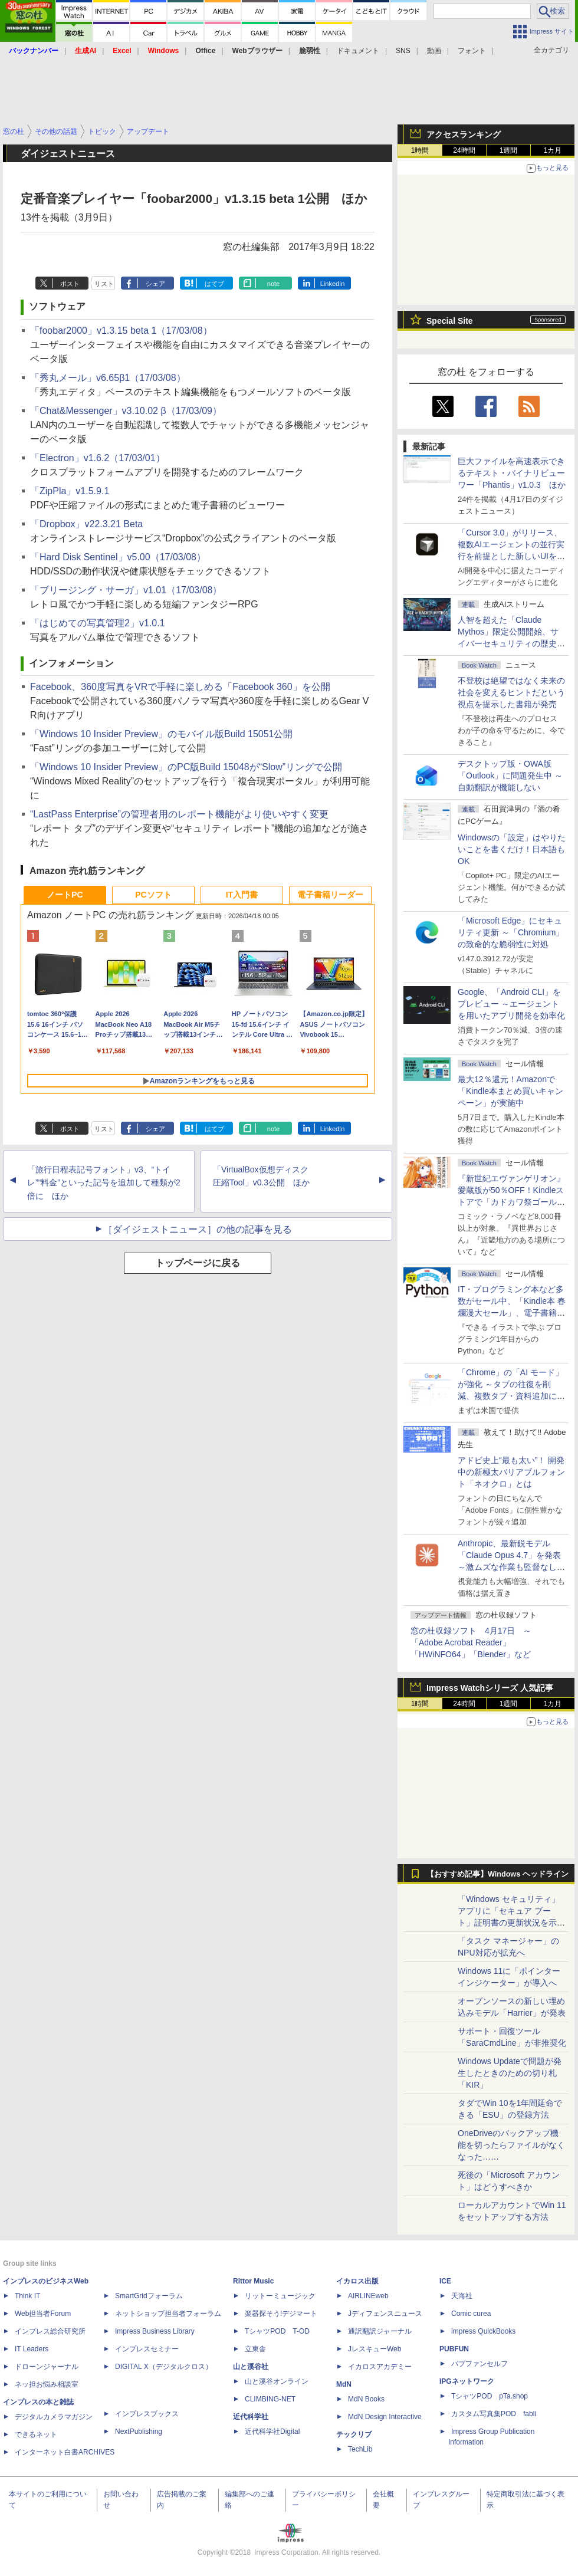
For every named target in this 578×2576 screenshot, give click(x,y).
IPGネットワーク (466, 2381)
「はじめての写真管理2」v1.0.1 (97, 623)
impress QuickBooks (483, 2331)
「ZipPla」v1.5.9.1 (69, 491)
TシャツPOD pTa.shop (489, 2396)
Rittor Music (253, 2281)
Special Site (449, 321)
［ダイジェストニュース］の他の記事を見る (197, 1229)
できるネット (36, 2434)
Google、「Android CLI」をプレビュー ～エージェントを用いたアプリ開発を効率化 (511, 1003)
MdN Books (366, 2399)
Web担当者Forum (43, 2313)
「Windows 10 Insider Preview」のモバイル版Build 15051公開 (161, 734)
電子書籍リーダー (330, 894)
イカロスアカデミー (380, 2367)
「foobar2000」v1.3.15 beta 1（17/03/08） (121, 331)
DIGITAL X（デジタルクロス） (163, 2367)
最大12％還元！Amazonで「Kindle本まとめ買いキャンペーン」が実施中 (510, 1091)
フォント (472, 51)
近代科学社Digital (272, 2431)
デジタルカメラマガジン (54, 2417)
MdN (344, 2384)
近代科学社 (250, 2417)
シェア (155, 283)
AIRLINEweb (368, 2296)
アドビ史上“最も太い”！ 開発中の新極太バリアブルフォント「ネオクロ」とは (511, 1472)
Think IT (27, 2296)
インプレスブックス (147, 2414)
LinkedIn (332, 283)
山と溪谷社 (250, 2367)
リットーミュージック (280, 2296)
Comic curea (471, 2313)
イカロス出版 (357, 2281)
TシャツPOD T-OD (277, 2331)
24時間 (464, 150)
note (273, 283)
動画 (434, 51)
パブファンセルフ (479, 2364)
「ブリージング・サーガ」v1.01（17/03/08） (126, 590)
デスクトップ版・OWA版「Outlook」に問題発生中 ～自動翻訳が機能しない (510, 775)
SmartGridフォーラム (149, 2296)
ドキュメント (358, 51)
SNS (403, 51)
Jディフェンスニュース (385, 2313)
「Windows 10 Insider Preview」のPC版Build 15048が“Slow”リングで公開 (186, 767)
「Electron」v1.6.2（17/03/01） (97, 458)
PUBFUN (454, 2349)
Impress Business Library (155, 2331)
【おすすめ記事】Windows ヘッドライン (497, 1874)
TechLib (360, 2449)
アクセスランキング (463, 134)
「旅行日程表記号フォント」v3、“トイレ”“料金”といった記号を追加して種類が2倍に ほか (103, 1183)
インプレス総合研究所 (50, 2331)
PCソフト (153, 894)
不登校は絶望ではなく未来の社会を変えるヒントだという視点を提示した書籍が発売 (511, 692)
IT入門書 (242, 894)
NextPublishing (138, 2431)
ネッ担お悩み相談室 (46, 2384)
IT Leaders (31, 2349)
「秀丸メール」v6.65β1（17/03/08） (108, 378)
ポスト (70, 283)
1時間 (420, 150)
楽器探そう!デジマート (281, 2313)
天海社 (461, 2296)
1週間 (509, 150)
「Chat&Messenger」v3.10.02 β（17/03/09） (126, 411)
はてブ (214, 283)
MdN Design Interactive (385, 2417)
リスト (104, 283)
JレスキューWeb (374, 2349)
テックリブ (354, 2434)
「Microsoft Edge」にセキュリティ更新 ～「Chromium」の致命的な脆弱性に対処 (511, 932)
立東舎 (255, 2349)
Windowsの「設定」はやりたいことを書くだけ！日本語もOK (512, 849)
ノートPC (65, 894)
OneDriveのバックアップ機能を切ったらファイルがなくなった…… (511, 2144)
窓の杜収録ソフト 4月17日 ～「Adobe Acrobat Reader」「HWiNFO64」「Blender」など (470, 1642)
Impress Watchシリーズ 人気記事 (489, 1688)
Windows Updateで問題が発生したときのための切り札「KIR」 (509, 2072)
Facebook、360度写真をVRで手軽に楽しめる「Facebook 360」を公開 (180, 687)
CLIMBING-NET (270, 2399)
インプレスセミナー (147, 2349)
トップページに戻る (197, 1263)
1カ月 (553, 150)
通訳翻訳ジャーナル (380, 2331)
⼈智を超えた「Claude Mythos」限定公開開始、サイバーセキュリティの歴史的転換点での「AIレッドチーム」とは (511, 643)
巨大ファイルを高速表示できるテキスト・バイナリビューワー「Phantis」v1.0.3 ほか (512, 472)
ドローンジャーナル (46, 2367)
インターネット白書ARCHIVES (64, 2452)
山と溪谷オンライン (276, 2381)
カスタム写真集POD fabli (493, 2414)
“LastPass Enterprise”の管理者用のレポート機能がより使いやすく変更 (179, 814)
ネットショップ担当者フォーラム (168, 2313)
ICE (445, 2281)
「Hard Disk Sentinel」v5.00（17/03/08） (118, 557)
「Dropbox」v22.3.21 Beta (86, 524)
